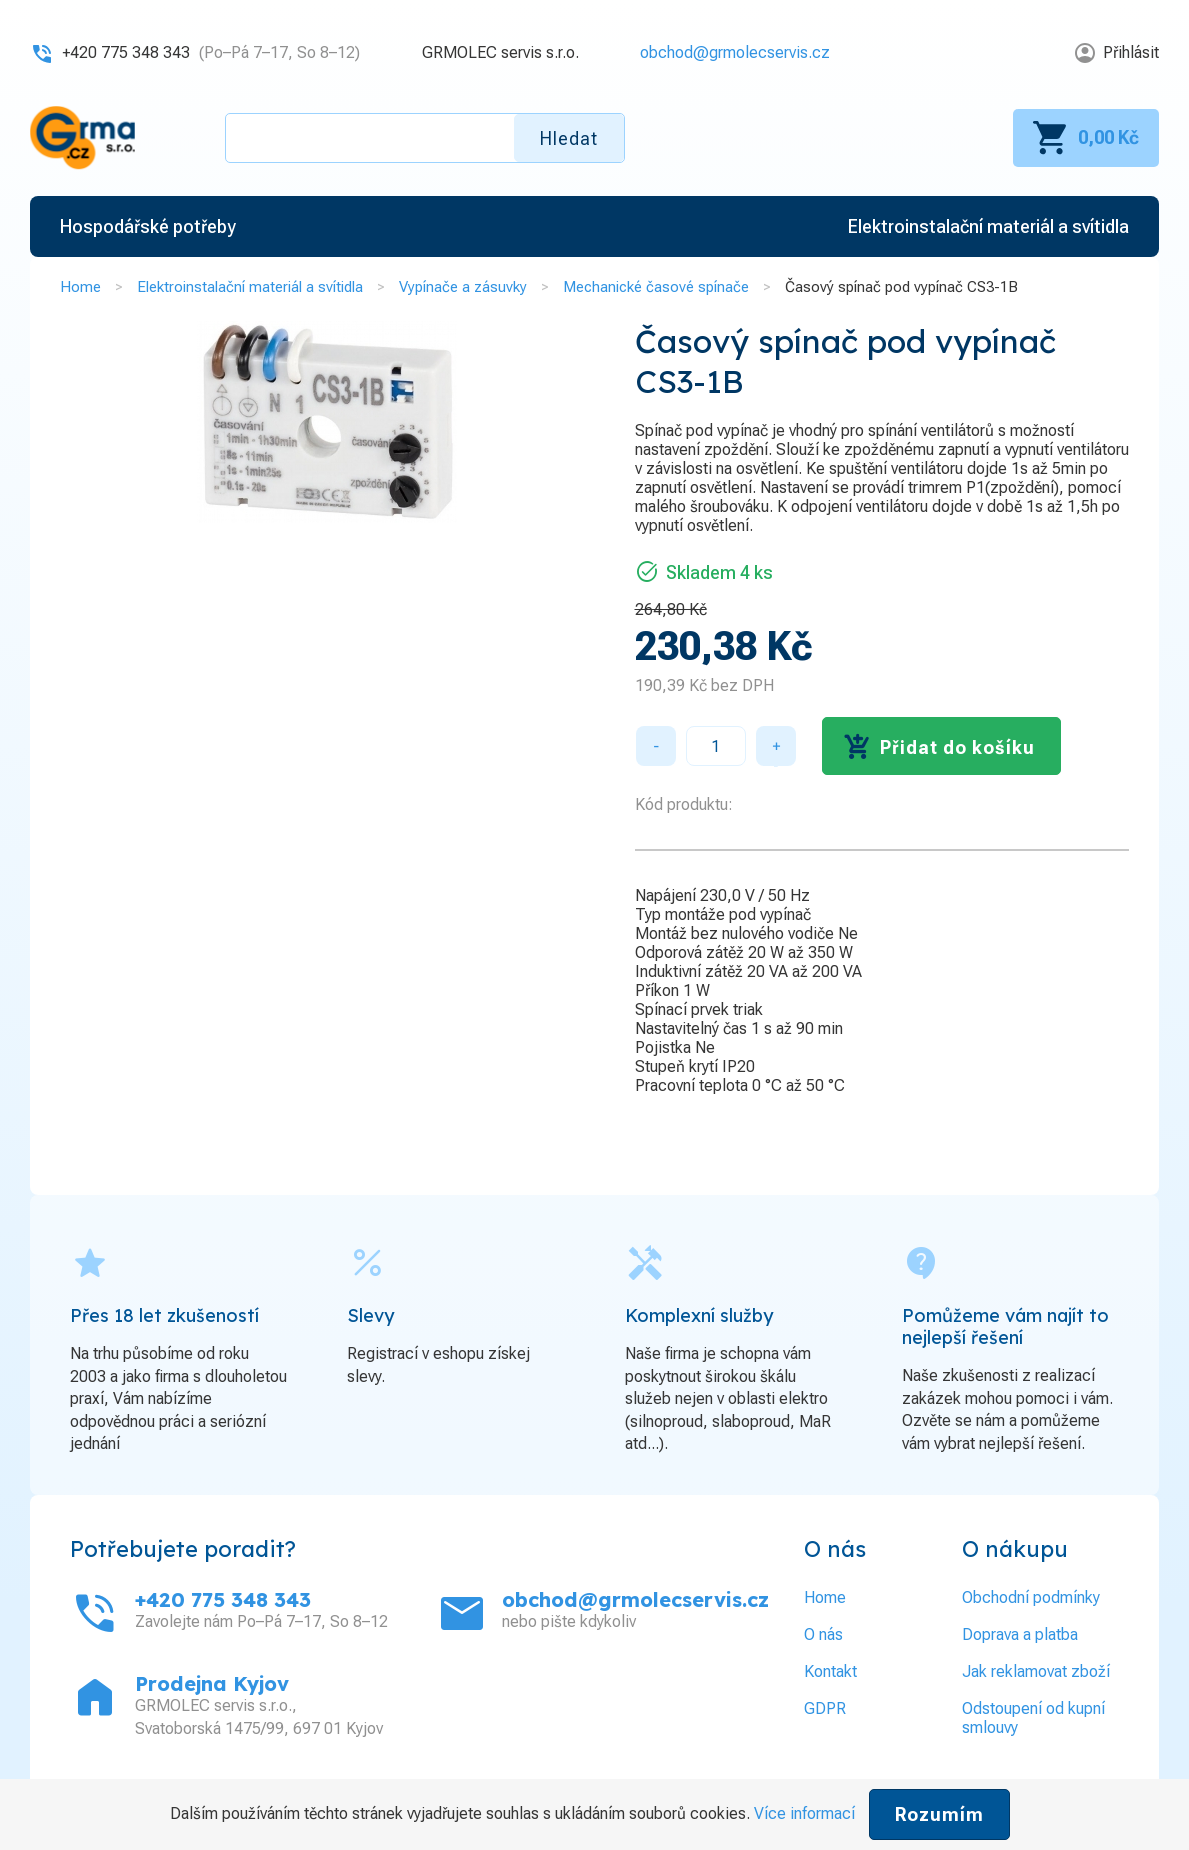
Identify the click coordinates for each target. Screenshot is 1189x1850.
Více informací (804, 1813)
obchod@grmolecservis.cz (735, 52)
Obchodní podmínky (1031, 1597)
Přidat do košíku (957, 747)
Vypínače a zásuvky (463, 287)
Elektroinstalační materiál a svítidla (250, 287)
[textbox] (425, 138)
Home (80, 287)
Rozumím (939, 1814)
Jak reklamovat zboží (1036, 1671)
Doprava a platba (1020, 1634)
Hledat (569, 138)
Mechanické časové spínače (656, 287)
